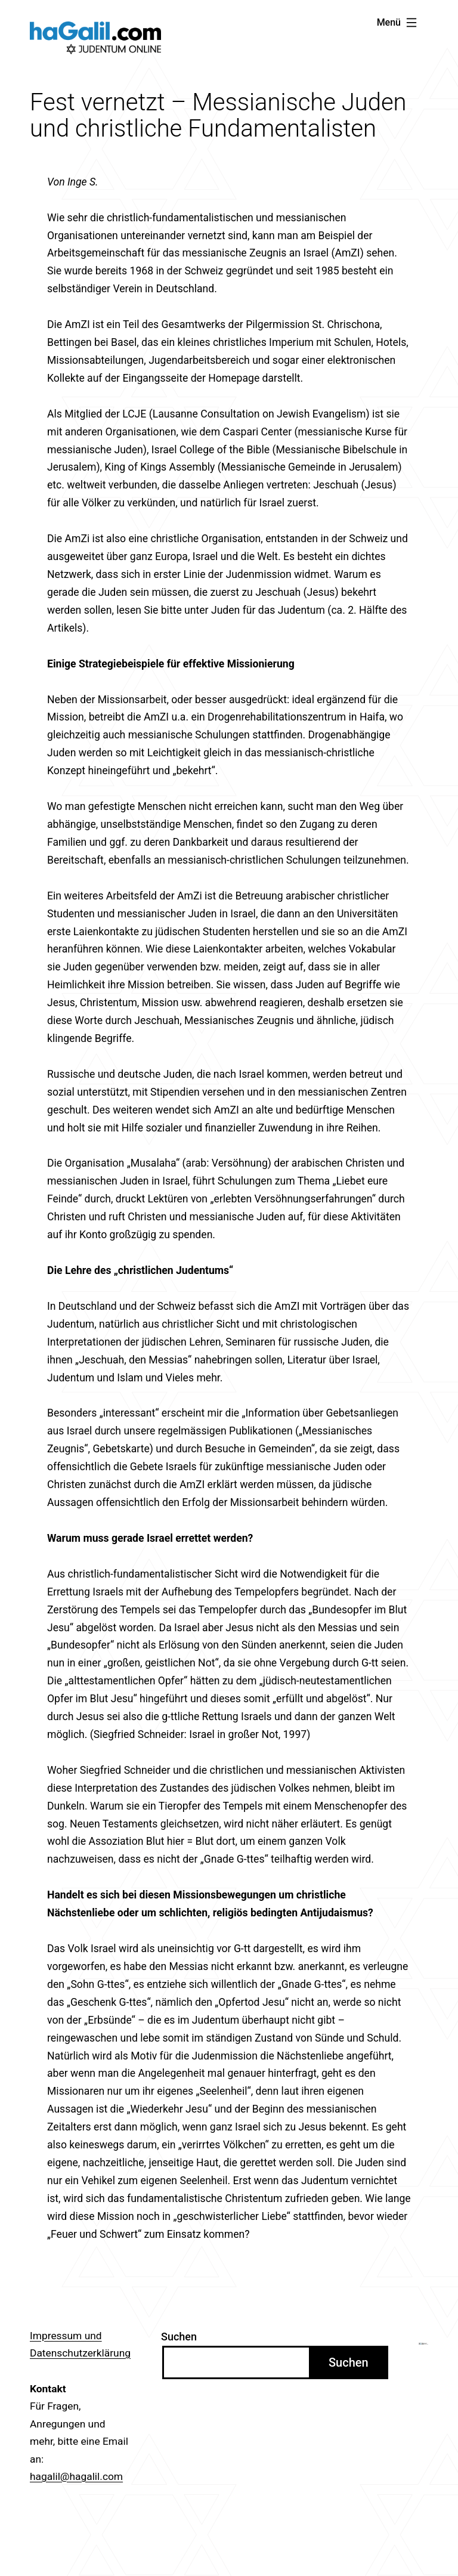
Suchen (179, 2336)
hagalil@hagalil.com (76, 2476)
